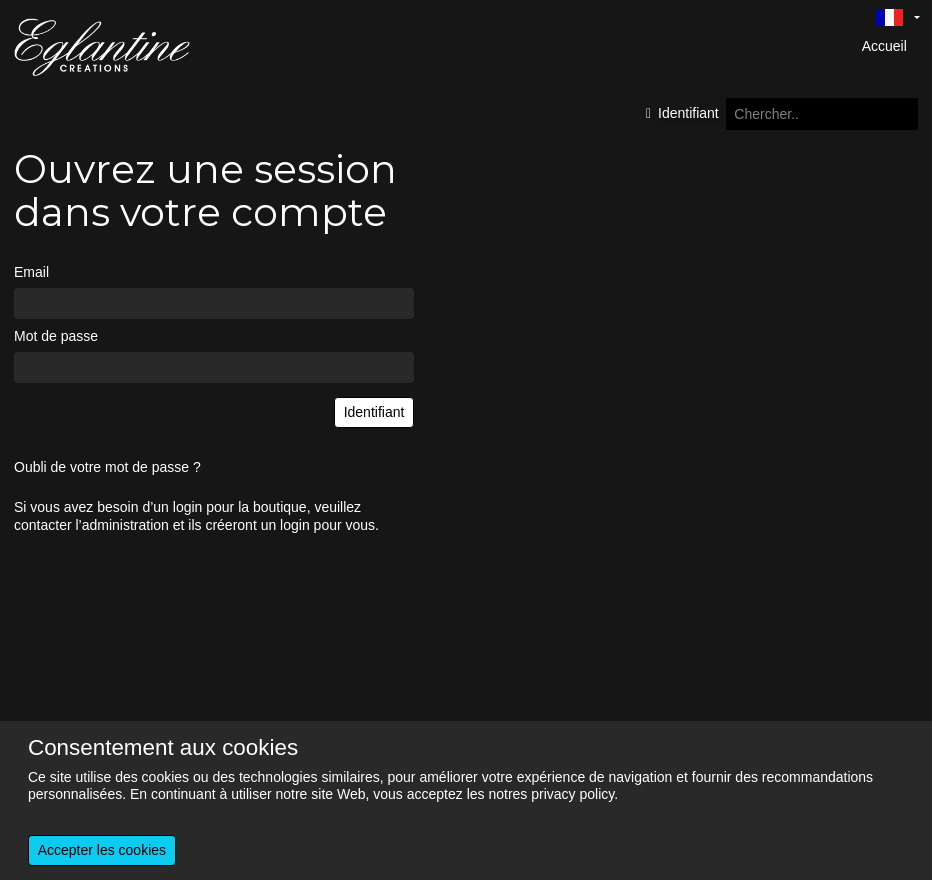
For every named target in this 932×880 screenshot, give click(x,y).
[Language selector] (898, 17)
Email (31, 272)
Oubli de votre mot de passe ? (107, 467)
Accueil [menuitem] (884, 46)
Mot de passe (56, 336)
